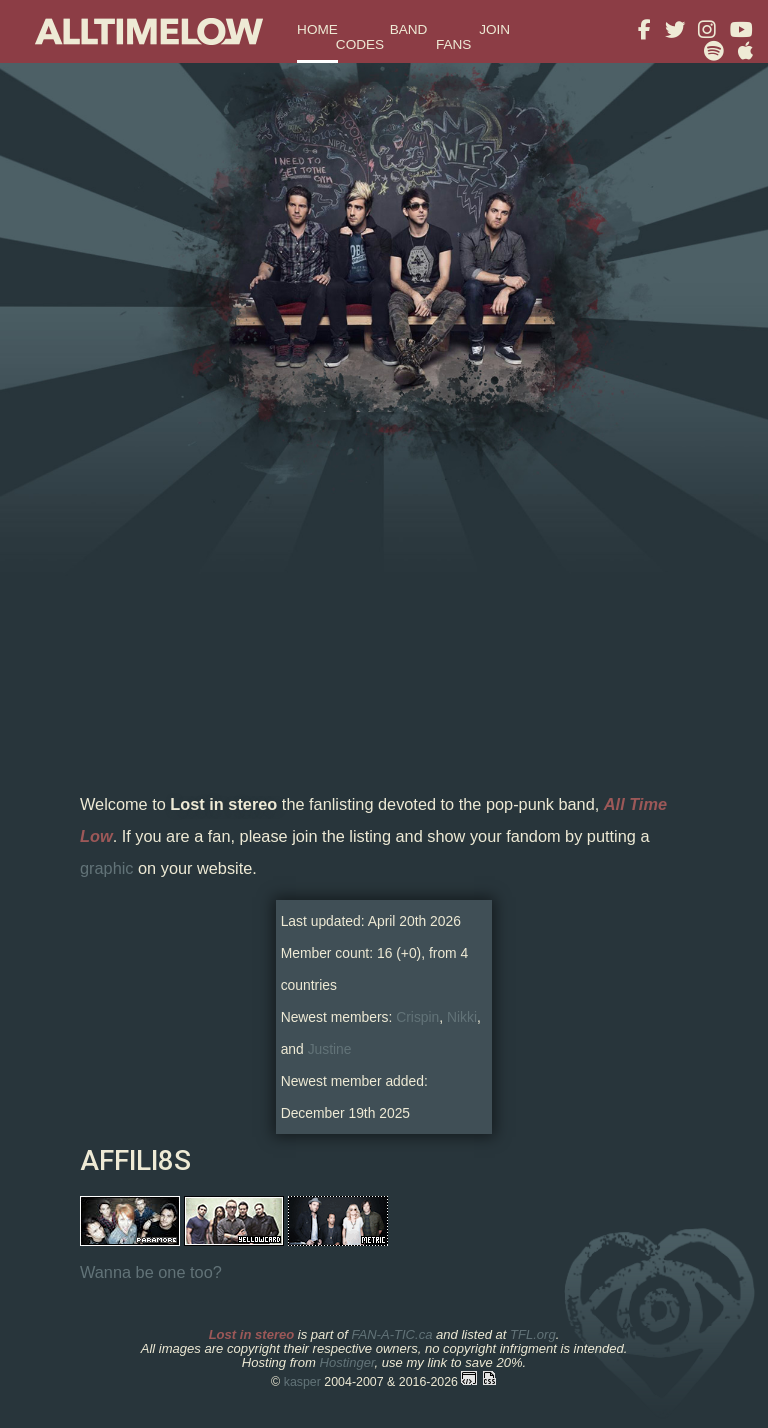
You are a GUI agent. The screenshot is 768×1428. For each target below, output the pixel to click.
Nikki (462, 1017)
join (494, 29)
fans (454, 44)
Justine (330, 1049)
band (409, 29)
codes (360, 44)
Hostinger (346, 1362)
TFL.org (533, 1334)
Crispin (417, 1017)
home (317, 29)
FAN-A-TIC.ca (391, 1334)
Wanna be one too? (151, 1272)
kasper (302, 1382)
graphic (107, 868)
